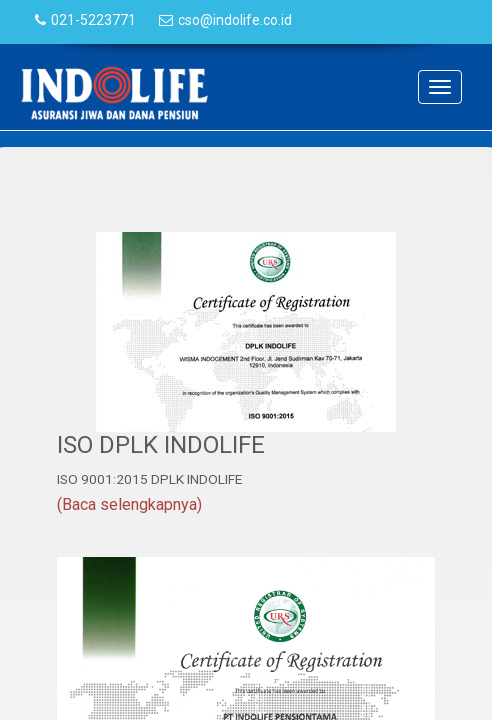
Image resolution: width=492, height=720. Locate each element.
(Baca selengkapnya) (129, 504)
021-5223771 (93, 20)
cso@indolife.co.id (235, 20)
